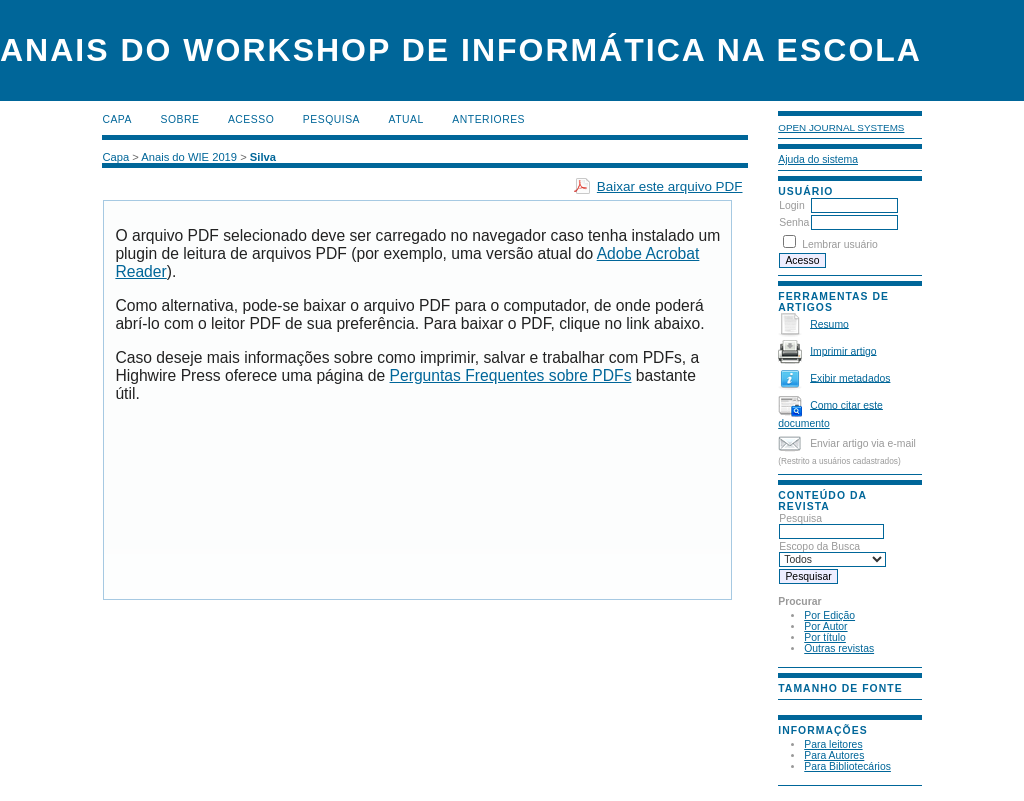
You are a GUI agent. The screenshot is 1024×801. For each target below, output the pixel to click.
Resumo (829, 323)
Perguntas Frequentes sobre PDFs (511, 375)
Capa (117, 119)
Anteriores (488, 119)
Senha (794, 222)
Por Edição (829, 615)
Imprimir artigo (843, 350)
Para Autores (834, 755)
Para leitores (833, 744)
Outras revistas (839, 648)
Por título (825, 637)
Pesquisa (831, 525)
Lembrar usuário (840, 244)
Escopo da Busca (832, 553)
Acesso (251, 119)
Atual (406, 119)
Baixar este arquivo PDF (670, 186)
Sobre (179, 119)
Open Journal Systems (841, 127)
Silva (263, 157)
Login (791, 205)
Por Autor (825, 626)
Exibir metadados (850, 377)
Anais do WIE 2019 (189, 157)
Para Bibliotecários (847, 766)
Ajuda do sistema (818, 159)
